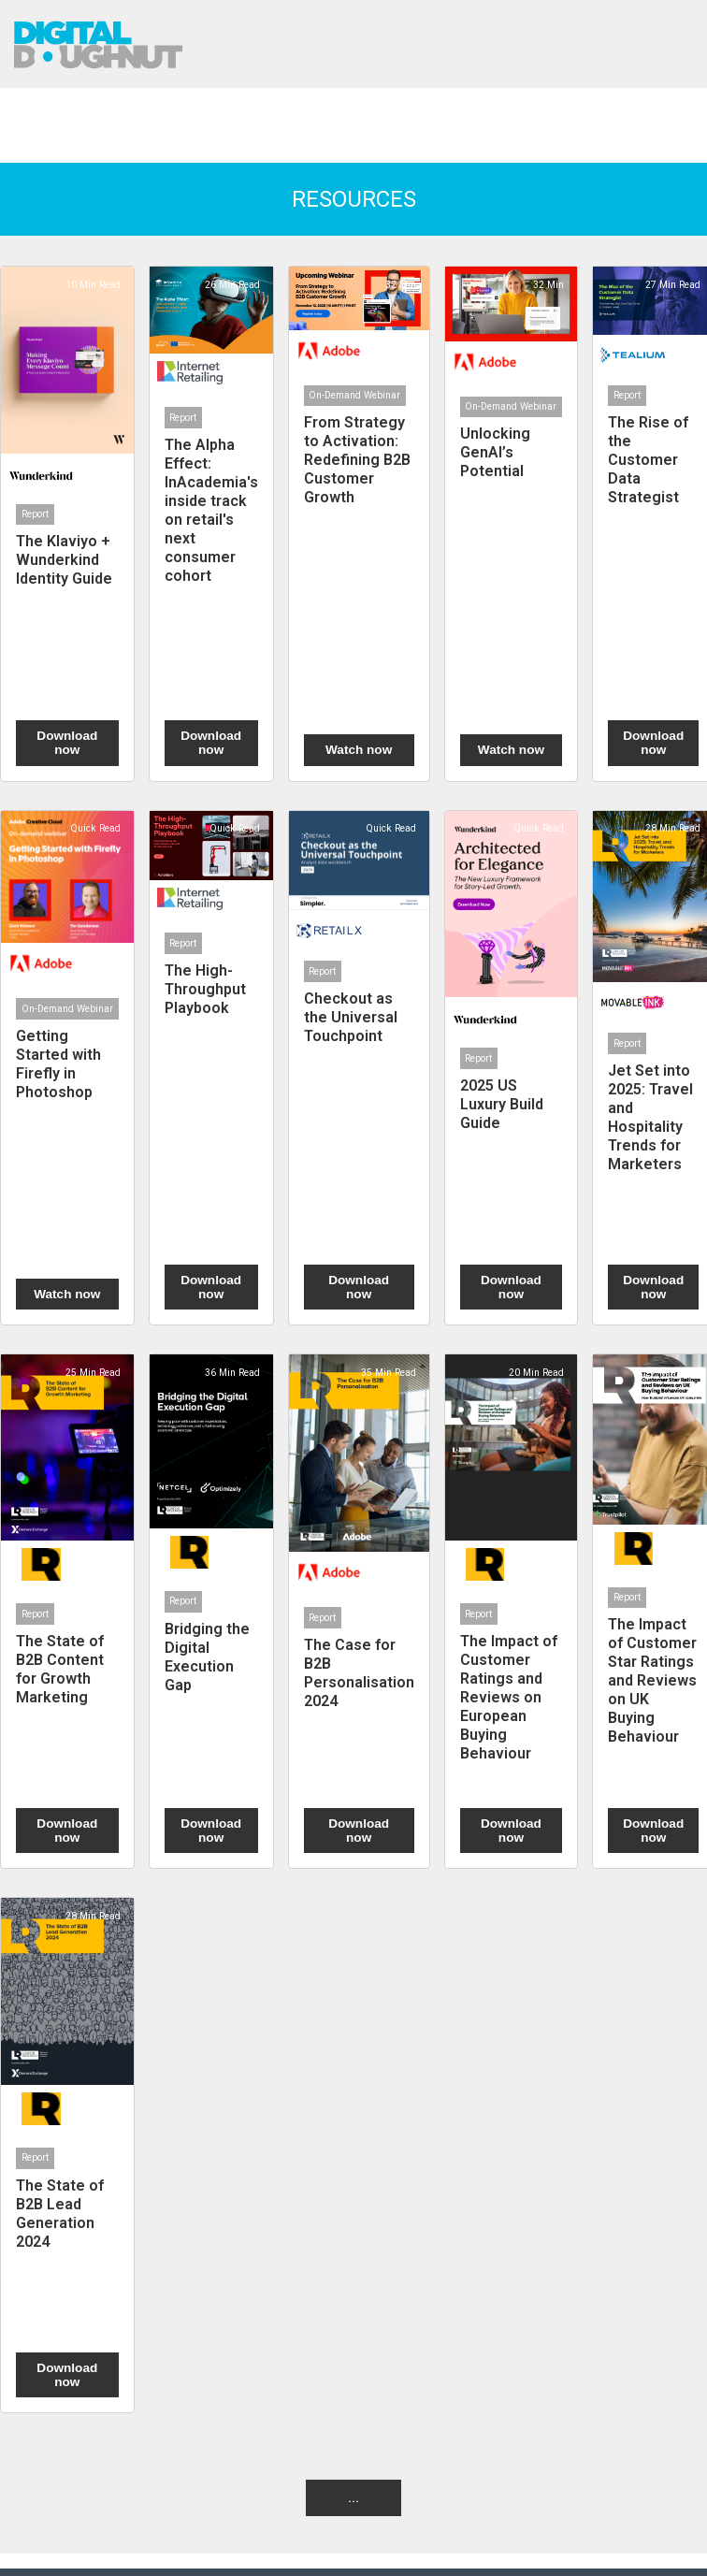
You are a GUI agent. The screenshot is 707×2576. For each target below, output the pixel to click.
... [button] (353, 2497)
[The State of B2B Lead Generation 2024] (67, 2154)
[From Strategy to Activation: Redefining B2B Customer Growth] (359, 523)
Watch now (358, 750)
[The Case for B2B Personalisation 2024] (359, 1611)
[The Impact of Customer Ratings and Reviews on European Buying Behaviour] (511, 1611)
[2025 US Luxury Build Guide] (511, 1067)
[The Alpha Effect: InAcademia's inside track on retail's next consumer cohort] (211, 523)
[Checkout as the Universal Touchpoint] (359, 1067)
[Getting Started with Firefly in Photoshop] (67, 1067)
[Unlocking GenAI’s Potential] (511, 523)
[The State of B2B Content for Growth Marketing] (67, 1611)
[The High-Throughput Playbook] (211, 1067)
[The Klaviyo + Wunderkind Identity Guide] (67, 523)
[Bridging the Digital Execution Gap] (211, 1611)
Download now (66, 743)
